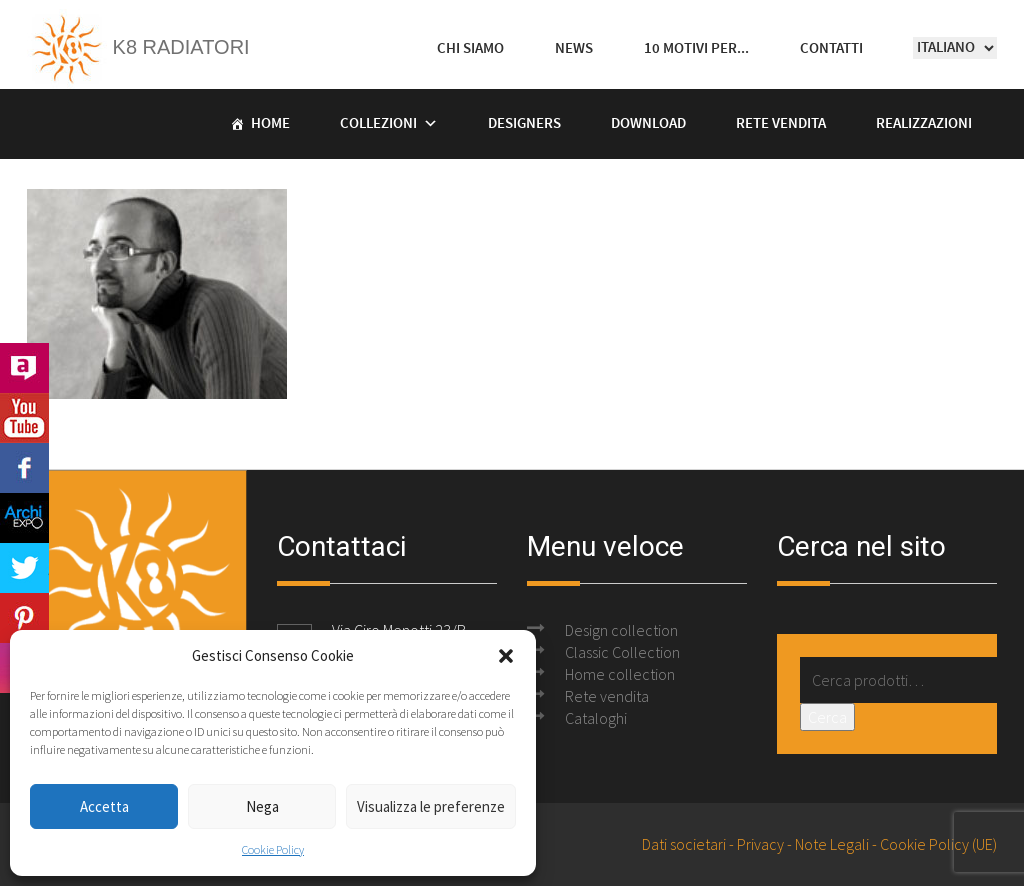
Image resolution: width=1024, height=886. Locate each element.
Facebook (24, 468)
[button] (506, 656)
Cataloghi (596, 718)
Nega (262, 806)
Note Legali (832, 844)
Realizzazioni (924, 124)
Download (648, 124)
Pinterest (24, 618)
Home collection (620, 674)
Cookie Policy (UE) (938, 844)
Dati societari (684, 844)
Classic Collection (622, 652)
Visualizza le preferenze (431, 806)
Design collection (621, 630)
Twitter (24, 568)
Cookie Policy (273, 849)
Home (270, 124)
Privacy (760, 844)
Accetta (104, 806)
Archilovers (24, 368)
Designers (524, 124)
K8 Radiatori (138, 47)
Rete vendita (781, 124)
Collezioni (378, 124)
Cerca (827, 717)
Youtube (24, 418)
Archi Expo (24, 518)
